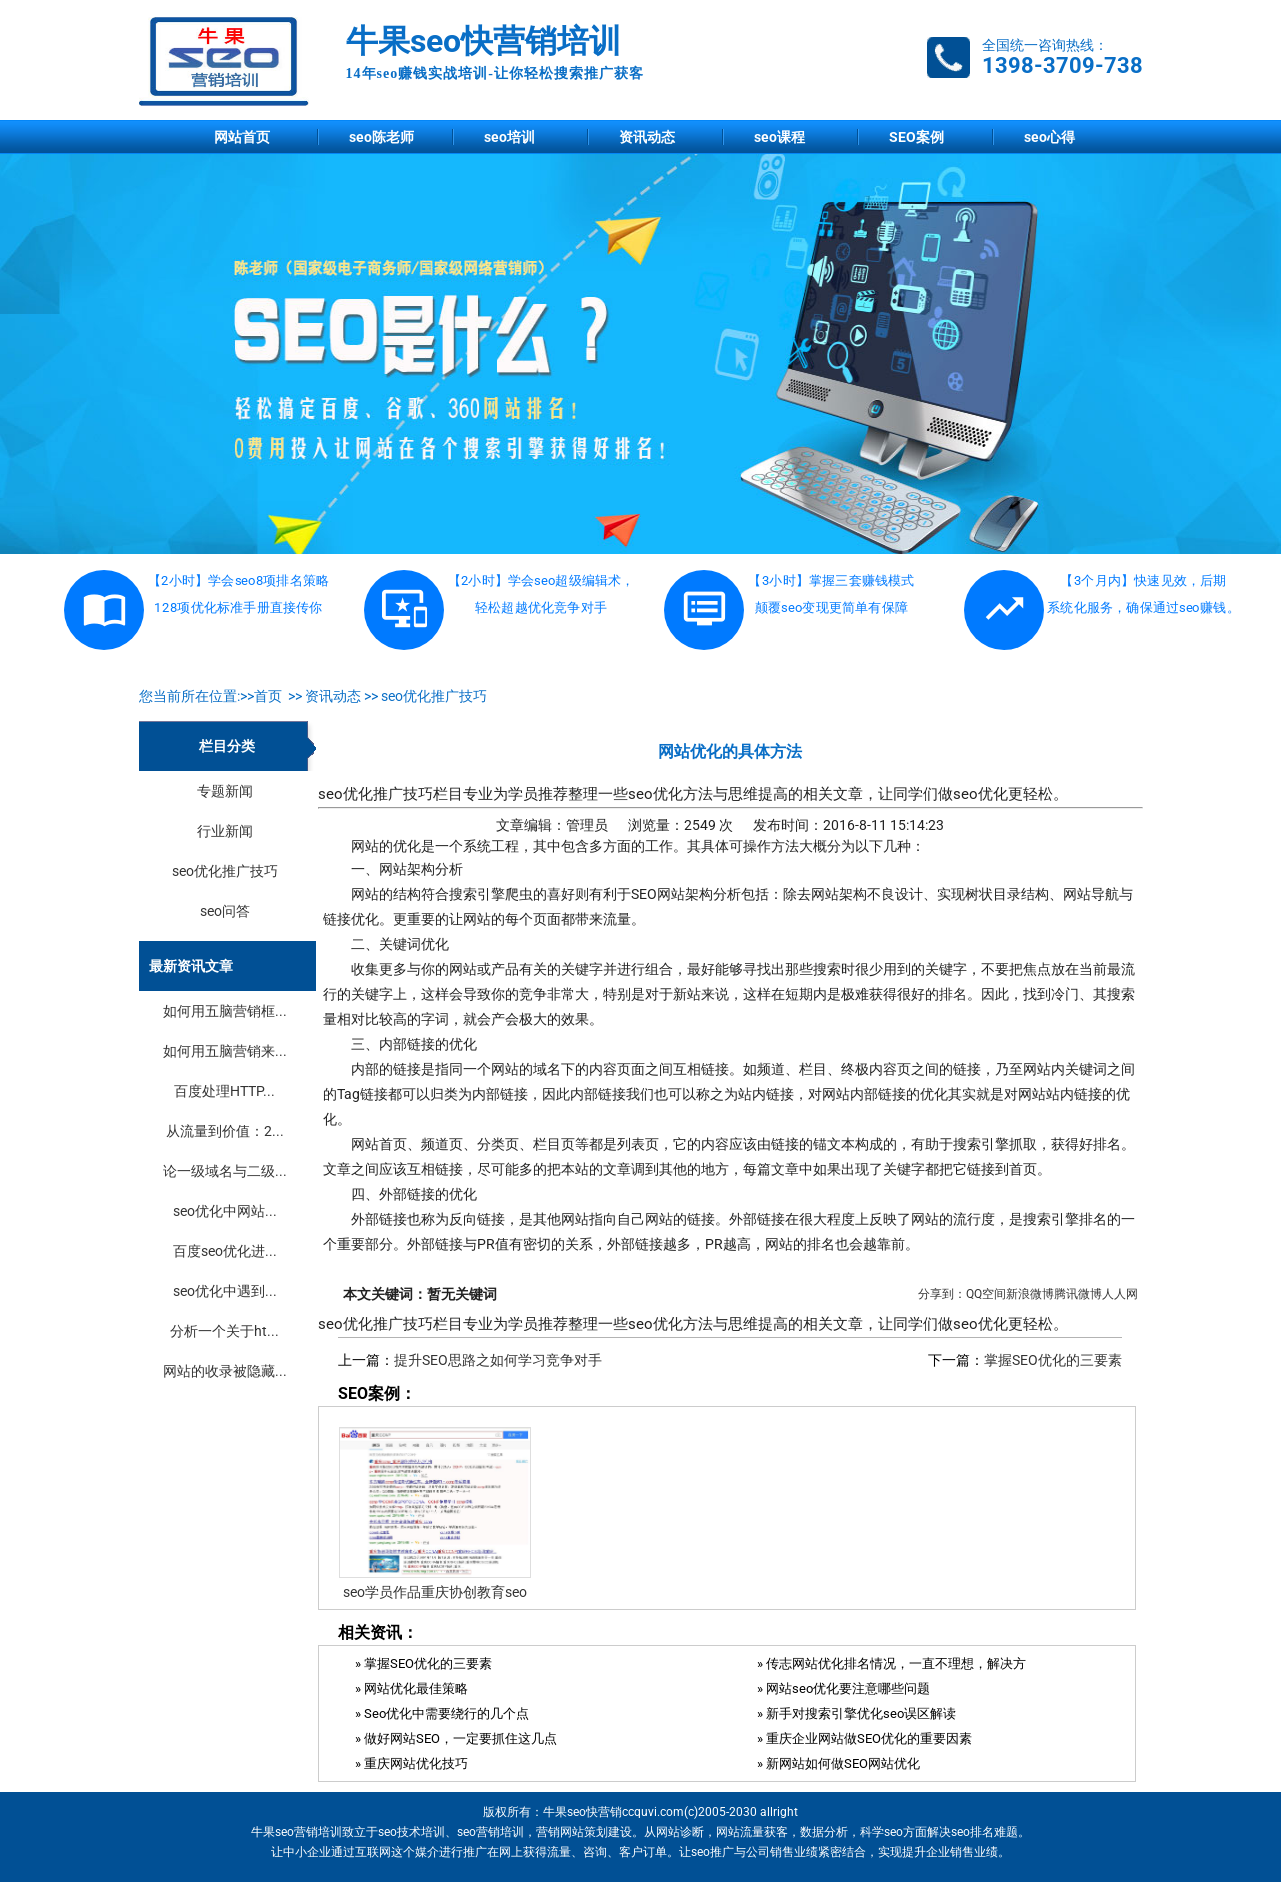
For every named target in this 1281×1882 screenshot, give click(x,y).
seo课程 (779, 137)
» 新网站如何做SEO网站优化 (838, 1763)
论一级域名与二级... (225, 1171)
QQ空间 (986, 1294)
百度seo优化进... (225, 1251)
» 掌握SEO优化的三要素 (423, 1663)
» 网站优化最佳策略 (411, 1688)
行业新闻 (225, 831)
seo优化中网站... (225, 1211)
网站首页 (242, 137)
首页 (268, 696)
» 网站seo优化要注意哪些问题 (843, 1688)
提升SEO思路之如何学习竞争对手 (498, 1360)
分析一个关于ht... (224, 1331)
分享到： (942, 1294)
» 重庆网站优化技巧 (411, 1763)
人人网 (1120, 1294)
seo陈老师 (381, 137)
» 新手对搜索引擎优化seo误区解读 (856, 1713)
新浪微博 (1030, 1294)
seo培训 (509, 137)
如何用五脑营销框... (225, 1011)
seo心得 (1049, 137)
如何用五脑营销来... (225, 1051)
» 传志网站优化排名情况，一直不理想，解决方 (891, 1663)
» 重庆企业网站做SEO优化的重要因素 (864, 1738)
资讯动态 (647, 137)
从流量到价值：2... (225, 1131)
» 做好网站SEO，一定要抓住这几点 (456, 1738)
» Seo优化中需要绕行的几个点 (442, 1713)
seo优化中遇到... (225, 1291)
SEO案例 (916, 137)
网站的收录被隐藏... (225, 1371)
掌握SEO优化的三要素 (1053, 1360)
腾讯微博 (1078, 1294)
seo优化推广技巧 (434, 696)
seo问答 (225, 911)
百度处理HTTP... (224, 1091)
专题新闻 (225, 791)
